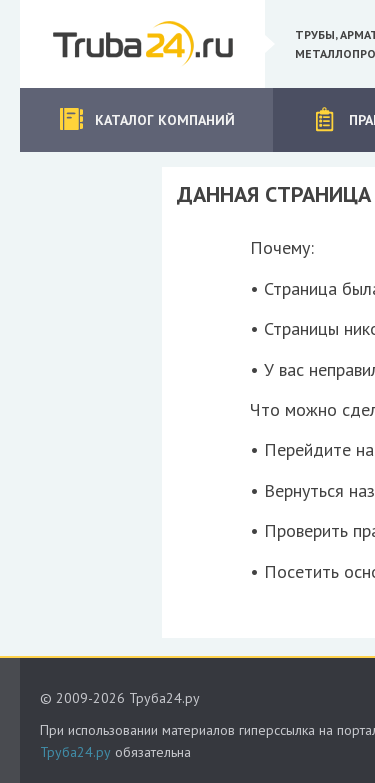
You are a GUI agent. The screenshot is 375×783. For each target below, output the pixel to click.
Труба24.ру (75, 752)
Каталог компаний (146, 119)
